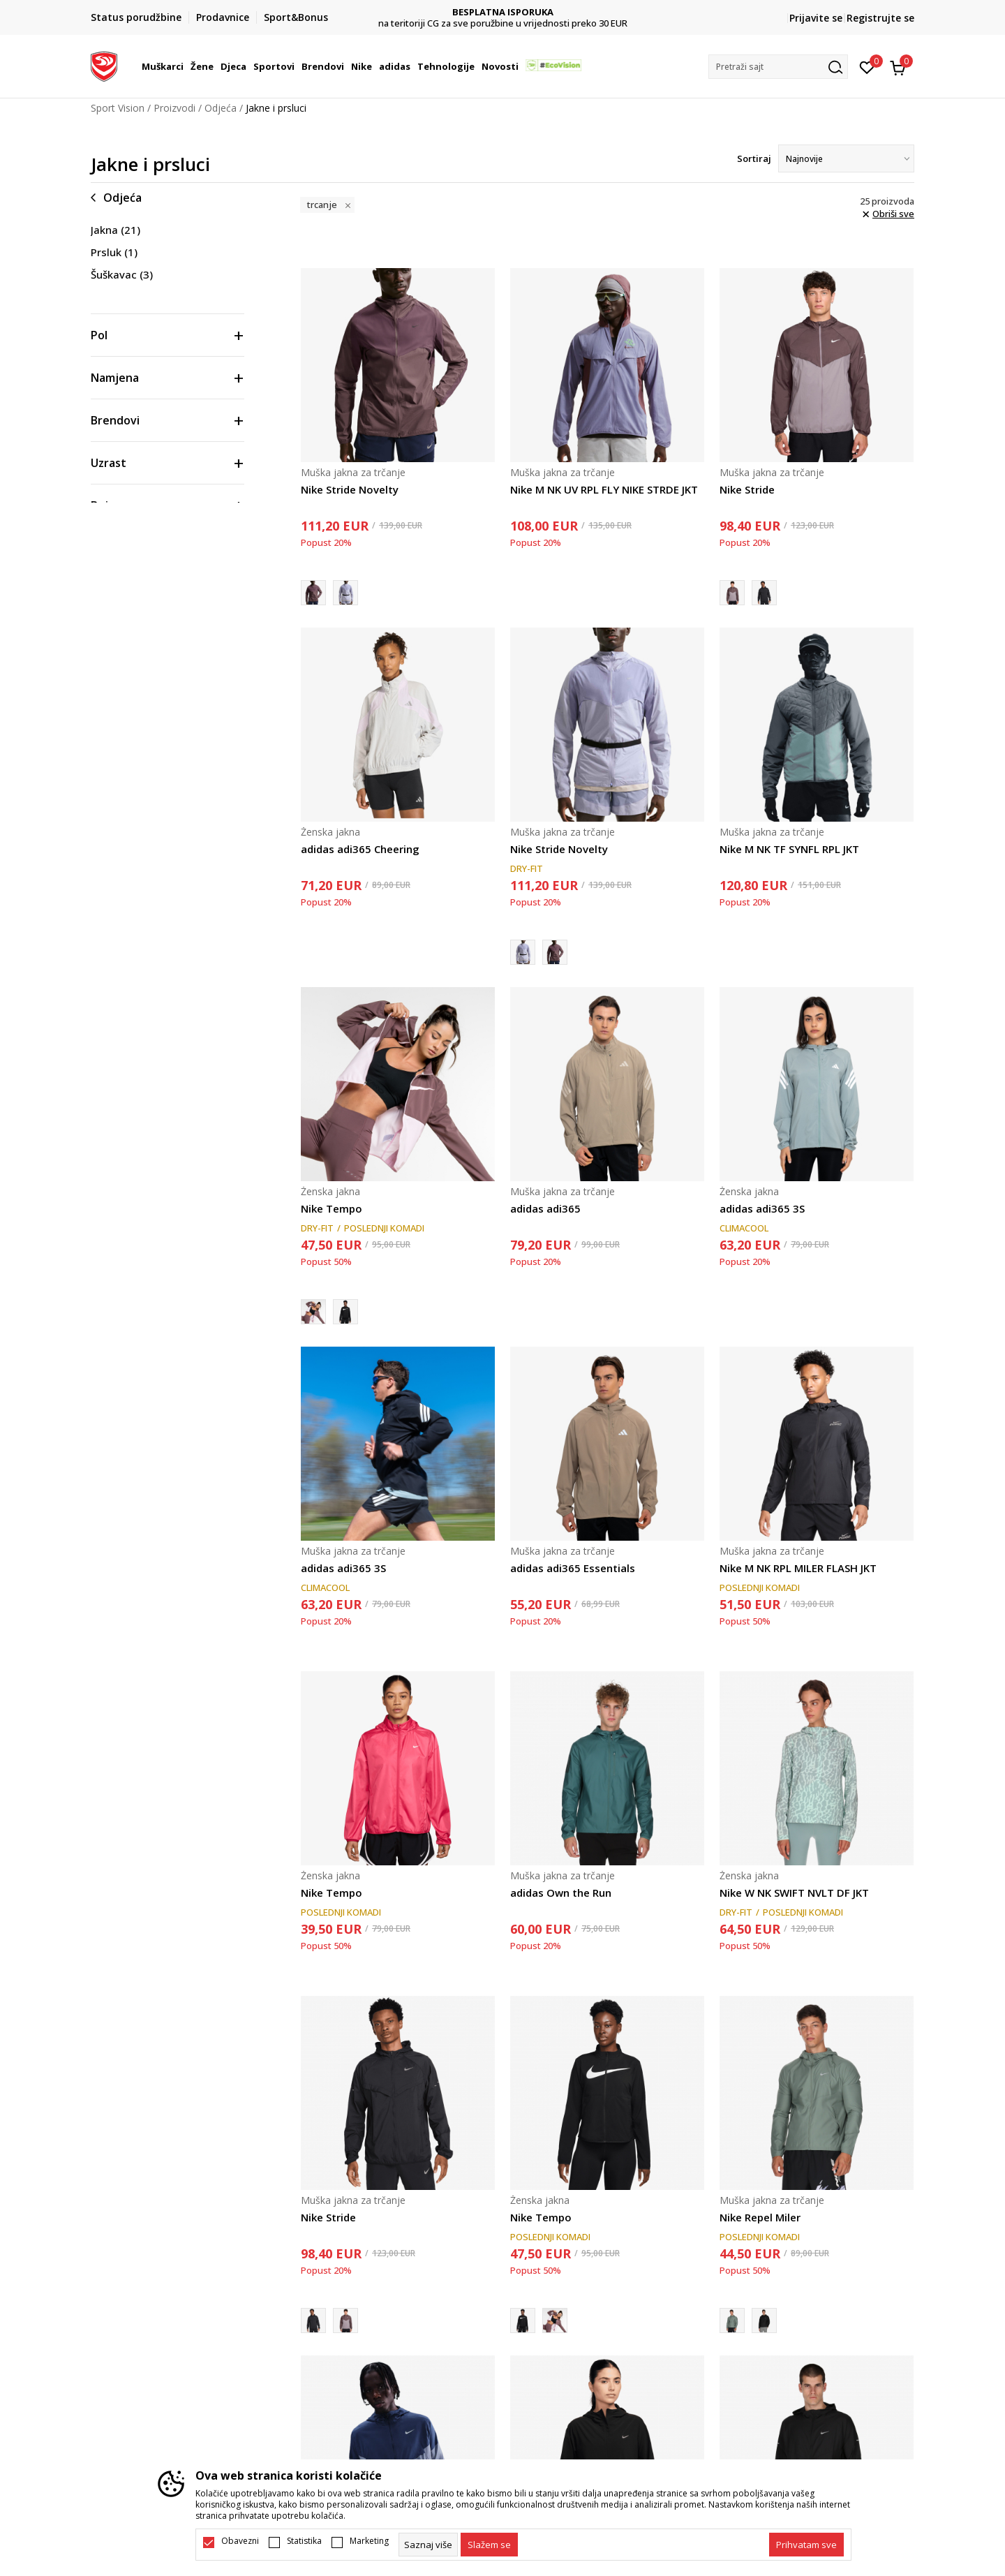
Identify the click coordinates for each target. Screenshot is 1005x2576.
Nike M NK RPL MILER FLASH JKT (798, 1568)
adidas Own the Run (560, 1893)
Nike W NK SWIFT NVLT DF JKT (794, 1893)
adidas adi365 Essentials (572, 1568)
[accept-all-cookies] (806, 2544)
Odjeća (220, 107)
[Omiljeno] (867, 66)
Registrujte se (880, 17)
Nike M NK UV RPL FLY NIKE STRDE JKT (604, 489)
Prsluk (114, 252)
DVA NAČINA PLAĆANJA (503, 12)
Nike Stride (747, 489)
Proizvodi (174, 107)
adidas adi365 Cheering (360, 849)
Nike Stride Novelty (350, 489)
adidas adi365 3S (762, 1208)
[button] (778, 66)
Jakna (115, 230)
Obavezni (240, 2541)
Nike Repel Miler (760, 2217)
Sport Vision (117, 107)
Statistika (304, 2541)
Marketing (369, 2541)
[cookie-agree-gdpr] (489, 2544)
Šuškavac (122, 274)
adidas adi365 (545, 1208)
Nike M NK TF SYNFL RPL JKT (789, 849)
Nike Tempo (331, 1208)
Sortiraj (754, 158)
